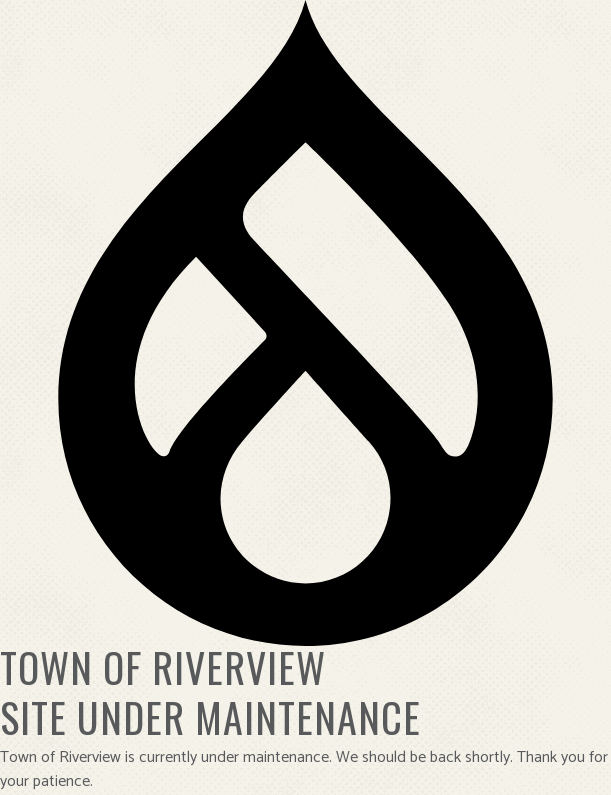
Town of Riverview (163, 667)
